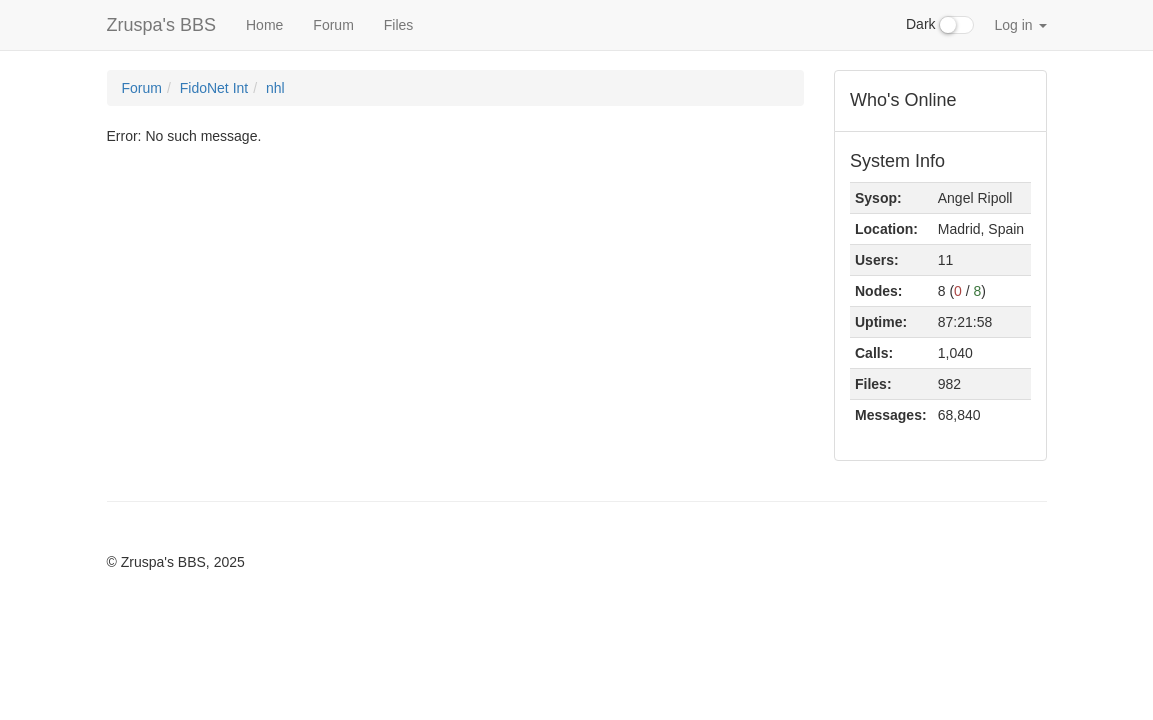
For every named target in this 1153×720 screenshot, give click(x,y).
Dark (940, 25)
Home (264, 25)
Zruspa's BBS (161, 25)
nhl (275, 88)
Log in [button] (1020, 25)
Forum (333, 25)
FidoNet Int (214, 88)
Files (399, 25)
